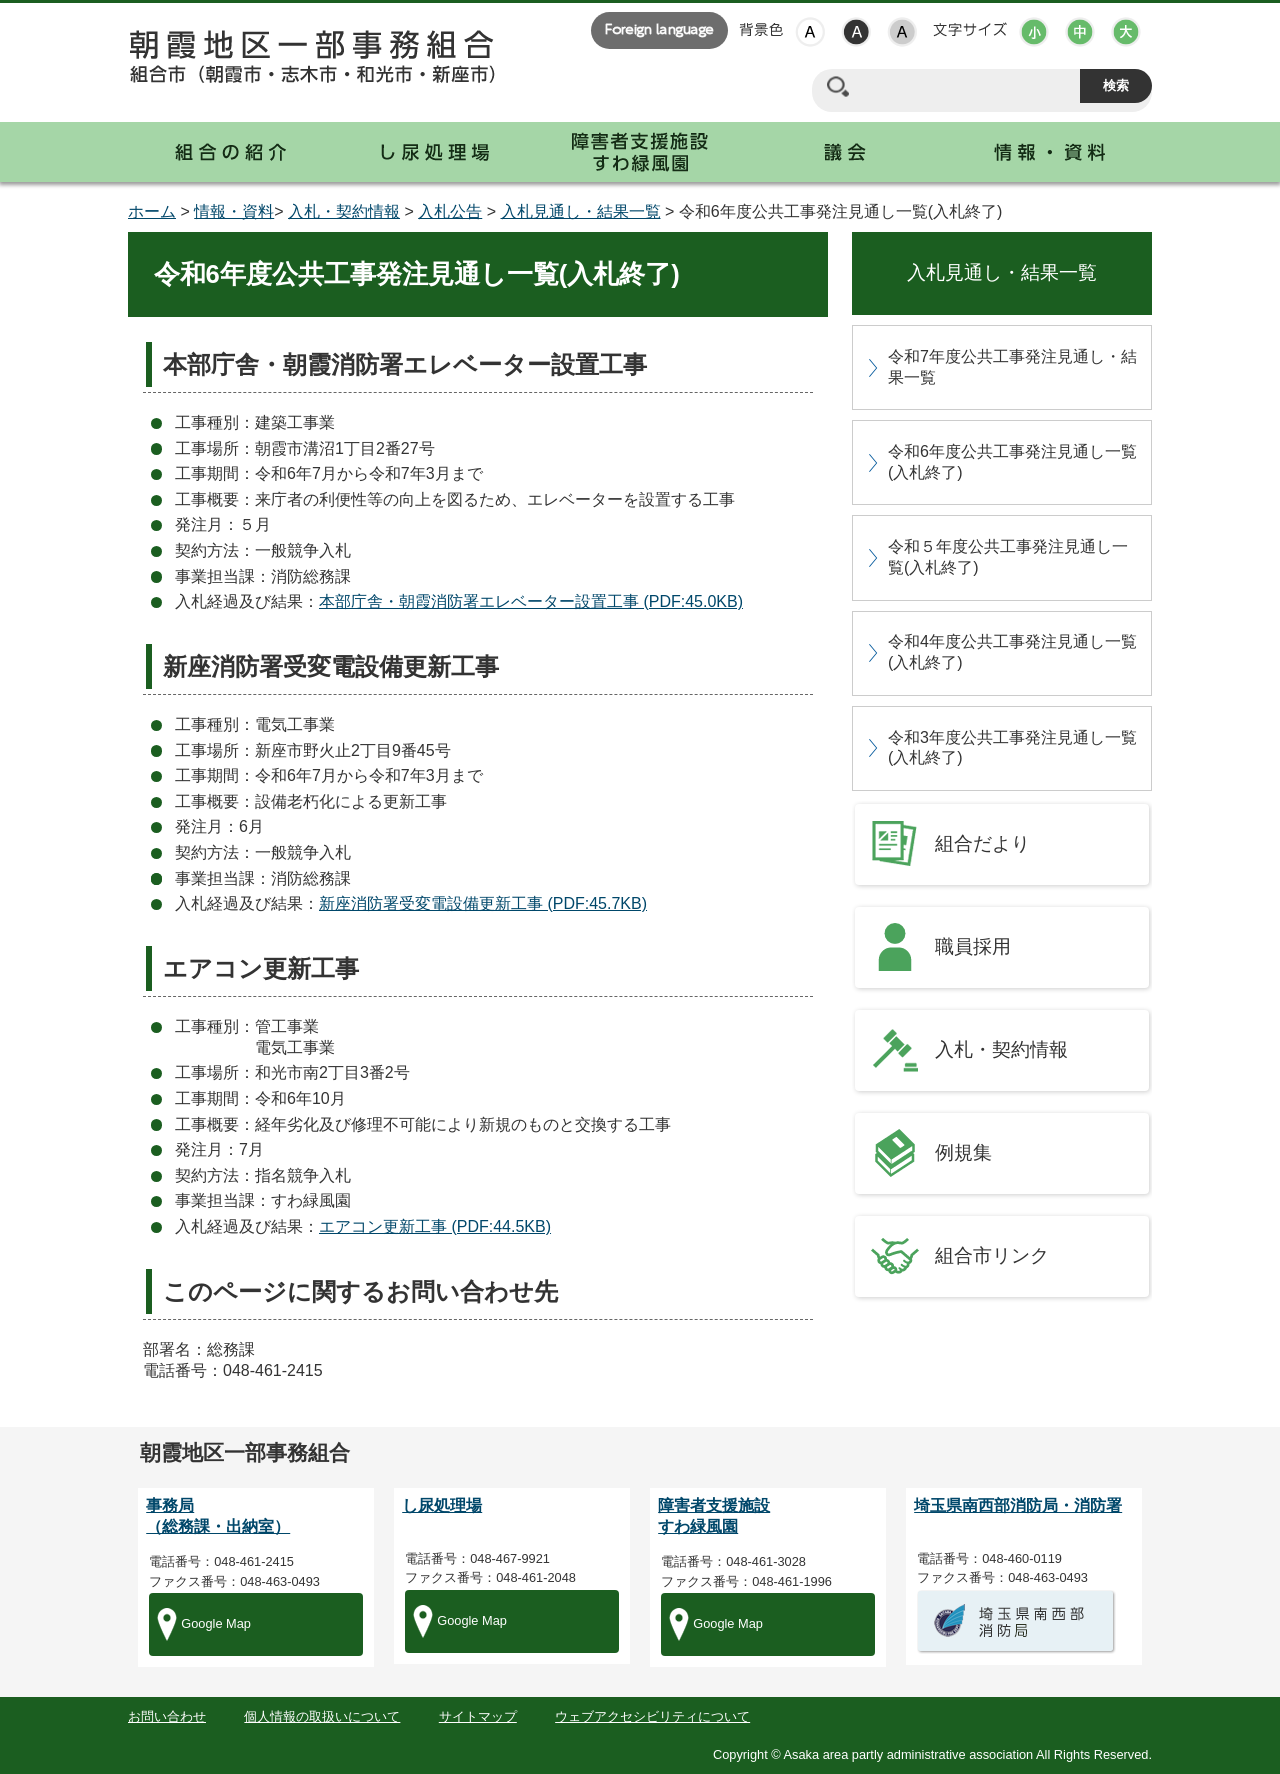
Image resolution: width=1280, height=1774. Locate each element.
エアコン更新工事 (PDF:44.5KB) (435, 1226)
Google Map (216, 1623)
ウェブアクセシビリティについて (652, 1716)
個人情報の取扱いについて (322, 1716)
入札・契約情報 (344, 211)
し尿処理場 (442, 1505)
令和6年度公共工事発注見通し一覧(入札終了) (1012, 462)
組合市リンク (992, 1255)
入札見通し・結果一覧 (581, 211)
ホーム (152, 211)
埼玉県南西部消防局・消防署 (1018, 1505)
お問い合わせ (167, 1716)
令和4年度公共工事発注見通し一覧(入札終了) (1012, 652)
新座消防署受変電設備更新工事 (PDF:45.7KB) (483, 903)
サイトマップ (478, 1716)
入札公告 (450, 211)
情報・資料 (234, 211)
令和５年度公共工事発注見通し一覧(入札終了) (1008, 557)
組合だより (982, 843)
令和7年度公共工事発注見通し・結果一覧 (1012, 367)
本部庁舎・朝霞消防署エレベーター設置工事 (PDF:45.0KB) (531, 601)
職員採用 (973, 946)
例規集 (963, 1152)
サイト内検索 (837, 86)
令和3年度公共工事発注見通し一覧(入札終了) (1012, 748)
